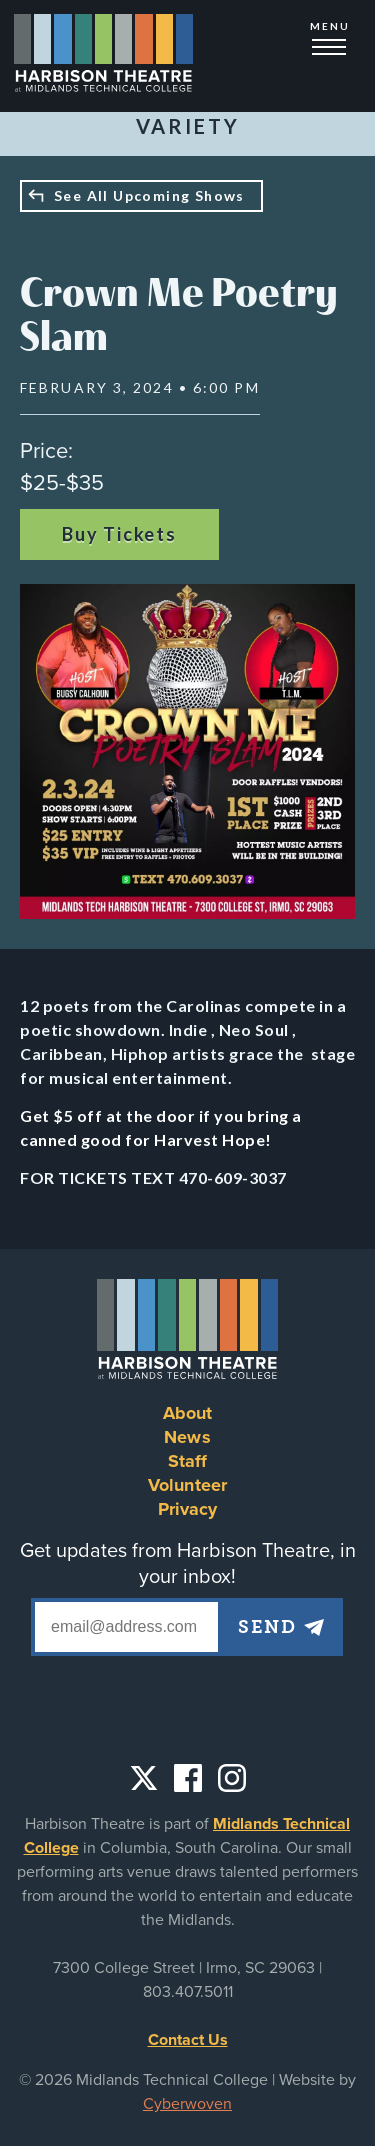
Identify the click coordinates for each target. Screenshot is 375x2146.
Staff (188, 1461)
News (187, 1437)
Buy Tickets (119, 534)
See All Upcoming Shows (149, 195)
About (188, 1413)
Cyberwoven (187, 2104)
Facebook (188, 1778)
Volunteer (187, 1485)
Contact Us (188, 2040)
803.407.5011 (188, 1992)
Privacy (188, 1509)
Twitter (144, 1778)
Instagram (232, 1778)
